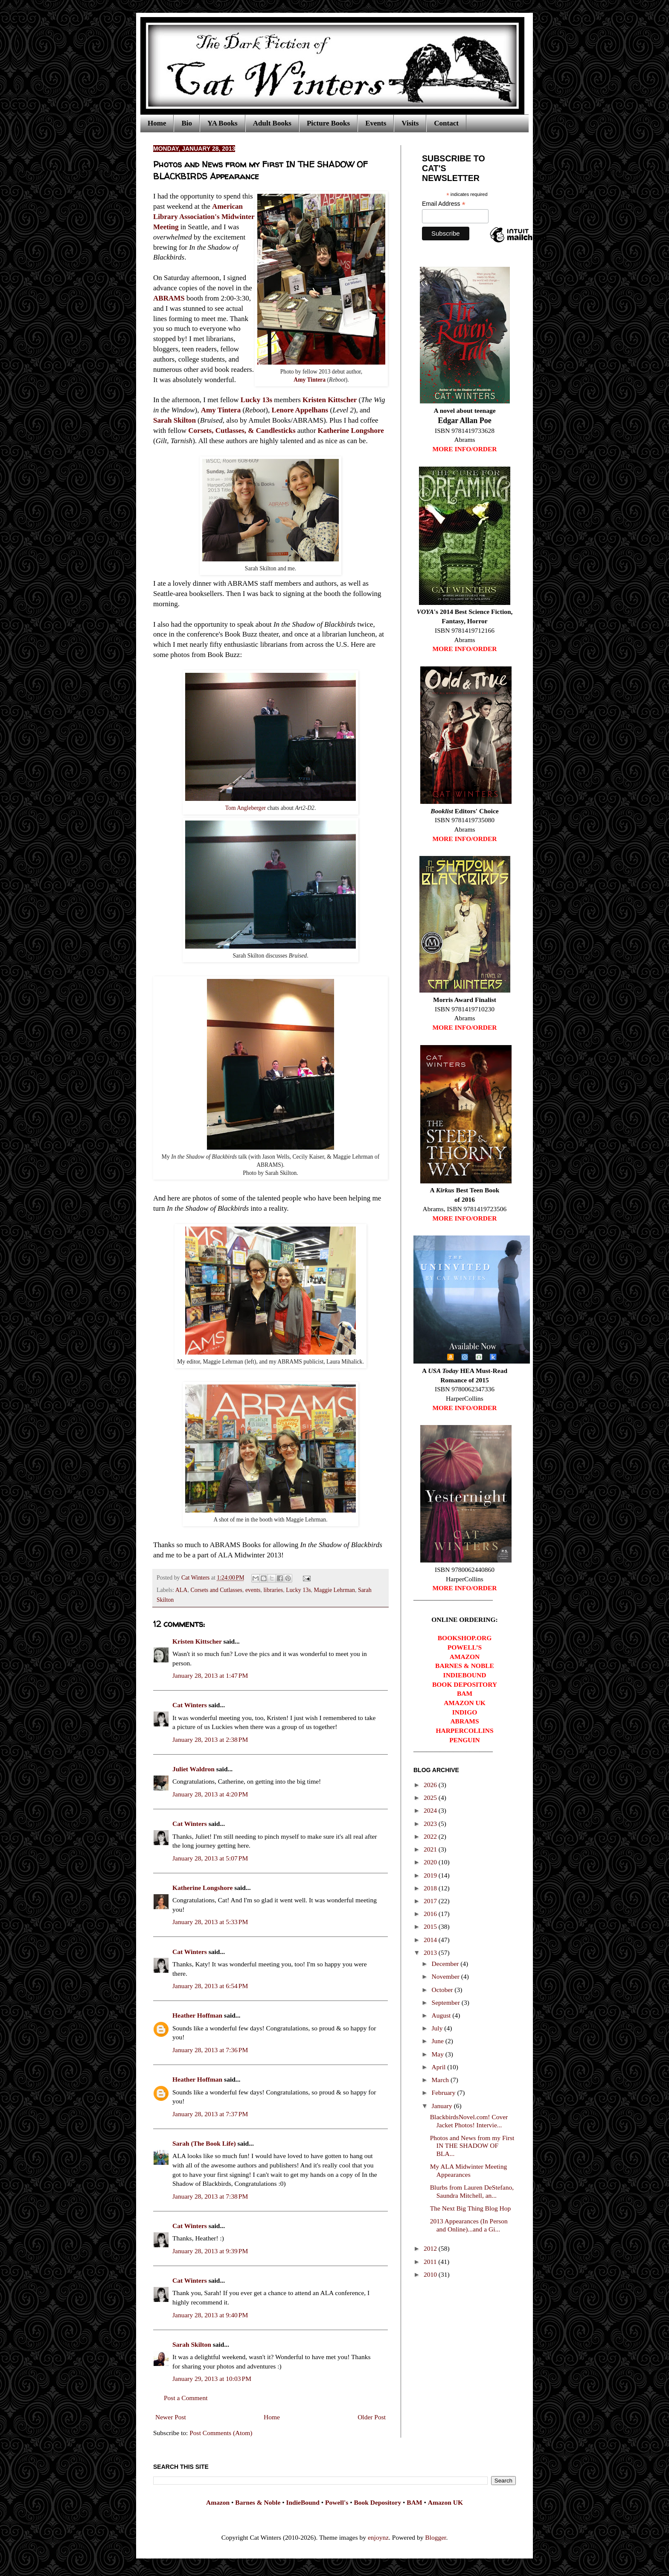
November (446, 1976)
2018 (431, 1888)
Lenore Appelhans (300, 410)
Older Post (372, 2417)
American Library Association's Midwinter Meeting (203, 216)
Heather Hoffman (197, 2015)
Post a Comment (185, 2397)
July (438, 2028)
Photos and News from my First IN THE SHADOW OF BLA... (472, 2145)
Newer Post (170, 2417)
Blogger (435, 2537)
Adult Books (272, 123)
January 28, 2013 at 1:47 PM (210, 1675)
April (440, 2067)
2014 (431, 1939)
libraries (273, 1590)
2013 (431, 1952)
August (442, 2015)
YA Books (222, 123)
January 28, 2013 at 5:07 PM (210, 1858)
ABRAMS (169, 298)
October (443, 1989)
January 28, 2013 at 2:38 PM (210, 1739)
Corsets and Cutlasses (216, 1590)
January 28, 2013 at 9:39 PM (210, 2251)
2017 (431, 1900)
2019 (431, 1875)
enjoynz (378, 2537)
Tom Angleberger (245, 808)
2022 (431, 1836)
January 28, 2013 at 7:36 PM (210, 2049)
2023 (431, 1823)
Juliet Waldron (193, 1769)
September (447, 2002)
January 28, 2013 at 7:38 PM (210, 2196)
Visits (410, 123)
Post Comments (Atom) (220, 2432)
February (444, 2092)
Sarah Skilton (174, 420)
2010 (431, 2274)
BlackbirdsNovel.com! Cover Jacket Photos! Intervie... (469, 2121)
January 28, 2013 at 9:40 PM (210, 2315)
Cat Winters (196, 1577)
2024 (431, 1810)
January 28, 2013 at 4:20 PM (210, 1794)
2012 (431, 2248)
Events (375, 123)
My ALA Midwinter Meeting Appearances (468, 2170)
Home (157, 123)
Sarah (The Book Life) (204, 2143)
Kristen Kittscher (330, 400)
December (446, 1963)
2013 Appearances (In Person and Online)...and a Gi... (469, 2225)
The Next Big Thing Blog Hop (470, 2208)
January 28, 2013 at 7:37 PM (210, 2113)
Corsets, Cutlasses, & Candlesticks (241, 430)
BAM (414, 2502)
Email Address (443, 204)
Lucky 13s (256, 400)
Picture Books (328, 123)
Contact (446, 123)
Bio (186, 123)
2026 (431, 1784)
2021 (431, 1849)
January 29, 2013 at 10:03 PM (211, 2378)
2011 (431, 2261)
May (438, 2054)
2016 (431, 1913)
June (438, 2040)
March (441, 2079)
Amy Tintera (310, 380)
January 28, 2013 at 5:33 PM (210, 1921)
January (443, 2105)
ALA (181, 1590)
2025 (431, 1797)
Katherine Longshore (351, 430)
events (253, 1590)
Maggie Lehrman (334, 1590)
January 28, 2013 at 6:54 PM (210, 1985)
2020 (431, 1862)
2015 (431, 1926)
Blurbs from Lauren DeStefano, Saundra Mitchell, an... (472, 2191)
